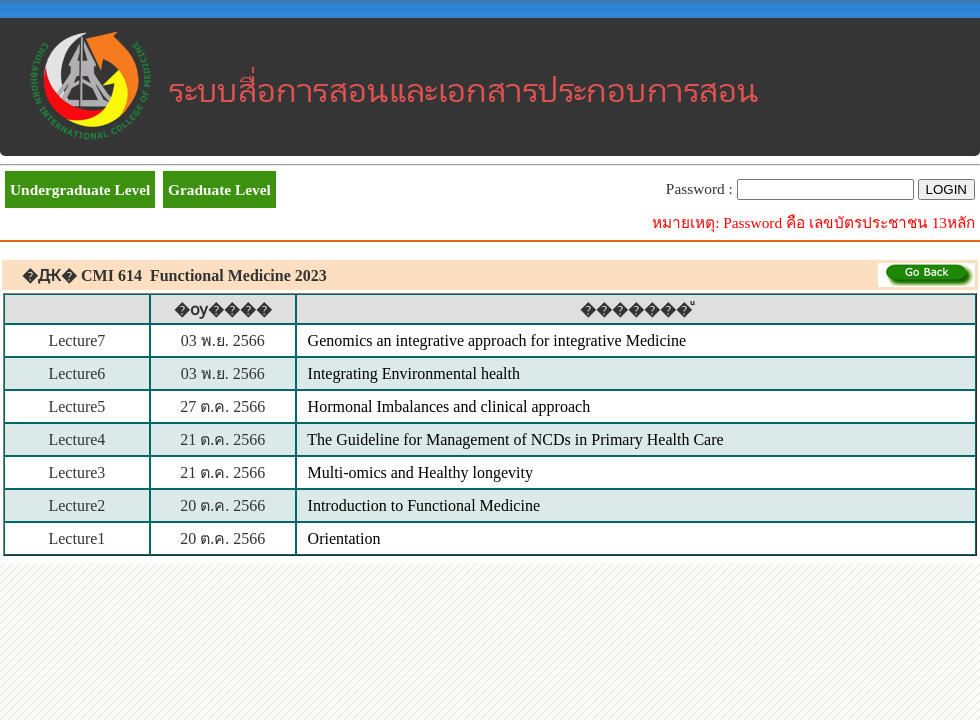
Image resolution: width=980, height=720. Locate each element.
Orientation (344, 538)
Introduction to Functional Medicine (424, 505)
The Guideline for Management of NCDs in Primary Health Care (515, 439)
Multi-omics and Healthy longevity (420, 472)
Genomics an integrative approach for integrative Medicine (497, 340)
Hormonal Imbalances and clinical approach (449, 406)
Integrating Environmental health (414, 373)
